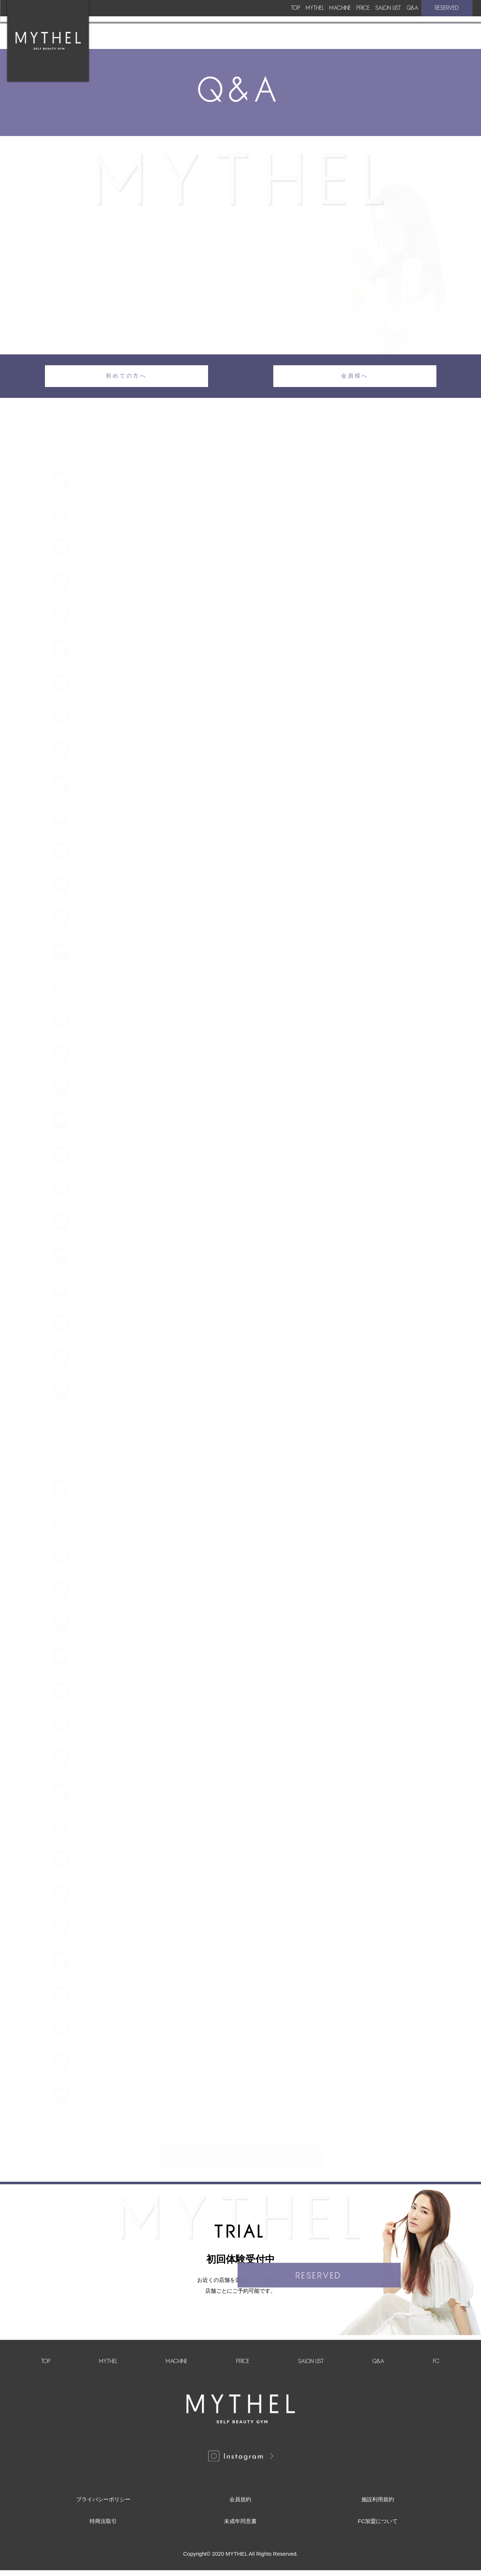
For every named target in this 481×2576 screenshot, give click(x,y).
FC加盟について (378, 2527)
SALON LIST (342, 21)
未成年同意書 (240, 2527)
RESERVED (444, 21)
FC (436, 2367)
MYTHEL (187, 21)
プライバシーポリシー (103, 2505)
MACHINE (240, 21)
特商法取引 (103, 2527)
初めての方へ (126, 377)
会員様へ (354, 377)
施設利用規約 (377, 2505)
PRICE (290, 21)
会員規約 (240, 2505)
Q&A (394, 21)
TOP (141, 21)
